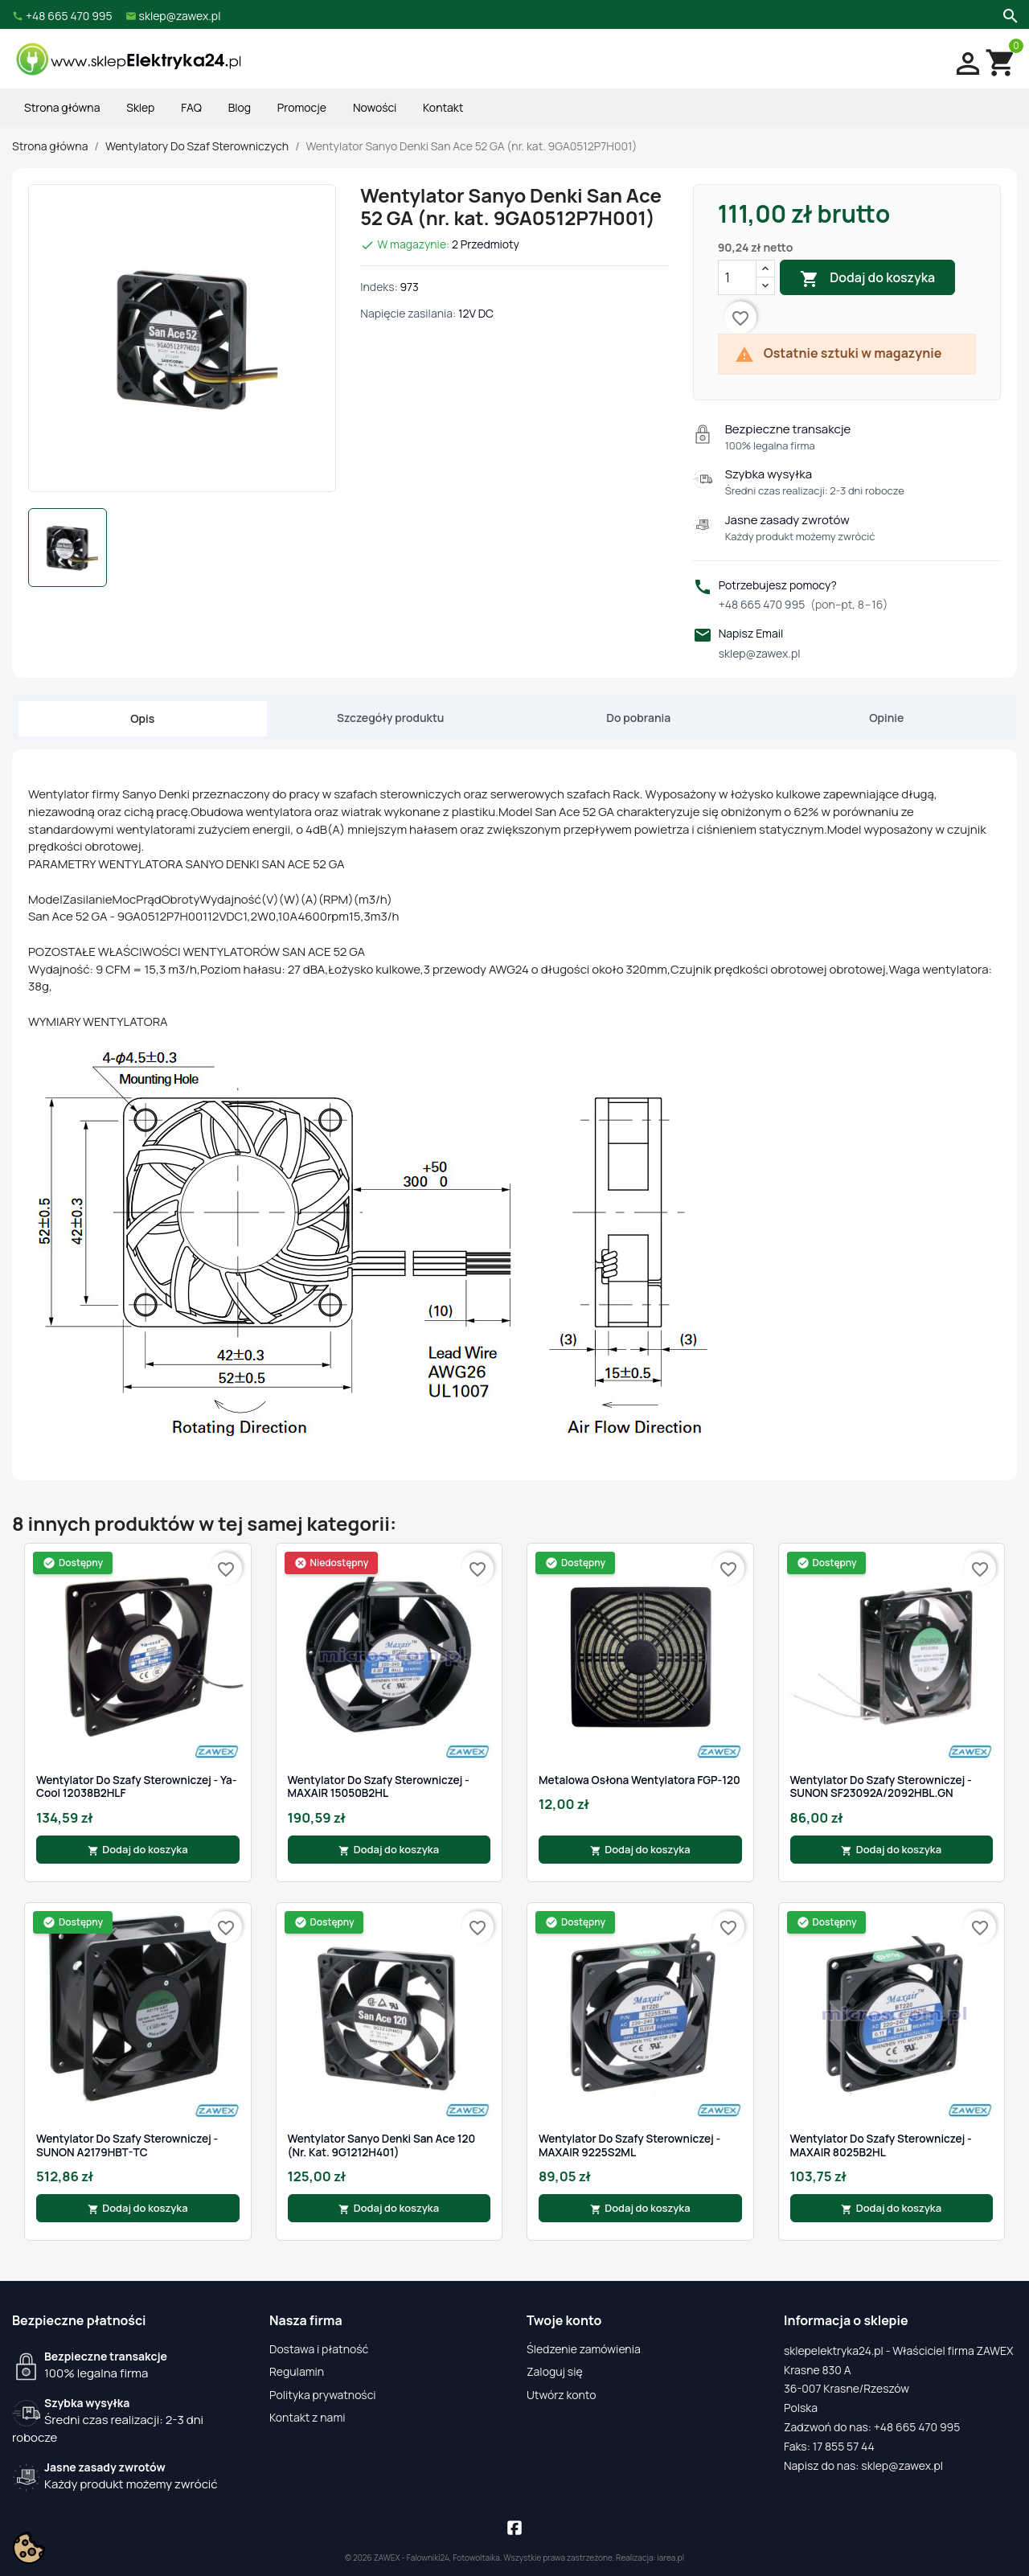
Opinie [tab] (886, 717)
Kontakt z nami (307, 2417)
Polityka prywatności (322, 2394)
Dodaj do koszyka (867, 279)
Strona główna (62, 107)
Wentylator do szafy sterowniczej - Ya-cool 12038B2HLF (136, 1787)
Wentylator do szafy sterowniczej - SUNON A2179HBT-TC (127, 2145)
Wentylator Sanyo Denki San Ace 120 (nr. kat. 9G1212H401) (382, 2145)
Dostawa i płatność (318, 2349)
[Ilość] (737, 277)
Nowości (374, 107)
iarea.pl (671, 2557)
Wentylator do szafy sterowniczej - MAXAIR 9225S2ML (629, 2145)
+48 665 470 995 (803, 604)
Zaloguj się (555, 2371)
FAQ (191, 107)
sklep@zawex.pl (760, 653)
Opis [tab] (142, 718)
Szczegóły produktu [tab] (390, 717)
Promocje (301, 107)
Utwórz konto (561, 2394)
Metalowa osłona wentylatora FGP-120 (639, 1780)
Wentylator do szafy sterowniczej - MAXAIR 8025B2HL (881, 2145)
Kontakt (443, 107)
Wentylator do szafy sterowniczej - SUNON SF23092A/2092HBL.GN (881, 1787)
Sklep (140, 107)
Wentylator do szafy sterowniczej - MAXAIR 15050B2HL (378, 1787)
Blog (239, 107)
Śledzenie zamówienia (584, 2349)
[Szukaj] (1008, 14)
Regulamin (296, 2371)
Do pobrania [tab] (638, 717)
